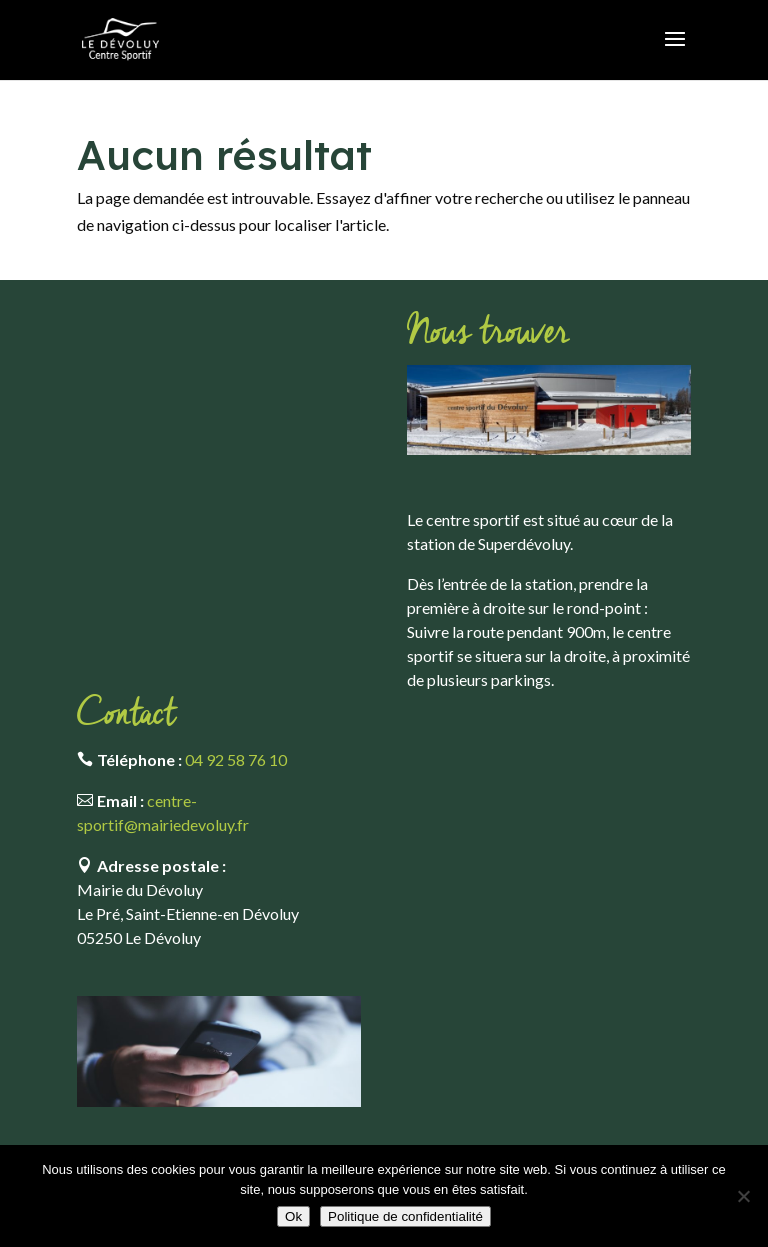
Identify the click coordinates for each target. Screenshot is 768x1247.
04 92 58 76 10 (236, 759)
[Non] (743, 1196)
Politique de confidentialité (405, 1216)
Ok (293, 1216)
